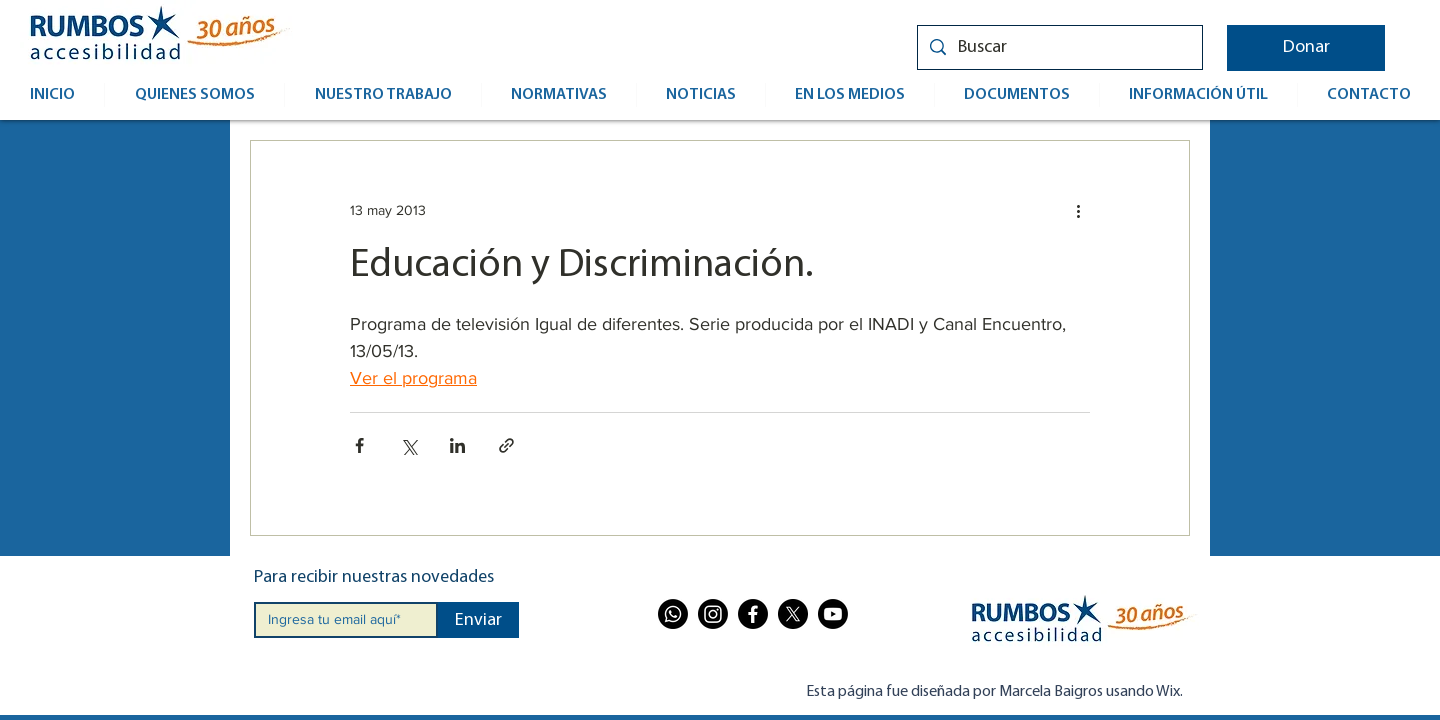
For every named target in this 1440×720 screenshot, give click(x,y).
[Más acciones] (1078, 211)
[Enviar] (478, 620)
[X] (793, 614)
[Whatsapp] (673, 614)
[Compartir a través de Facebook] (359, 445)
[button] (1306, 48)
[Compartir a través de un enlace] (506, 445)
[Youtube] (833, 614)
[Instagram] (713, 614)
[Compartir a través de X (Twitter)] (408, 445)
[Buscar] (1059, 47)
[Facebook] (753, 614)
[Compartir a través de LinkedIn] (457, 445)
